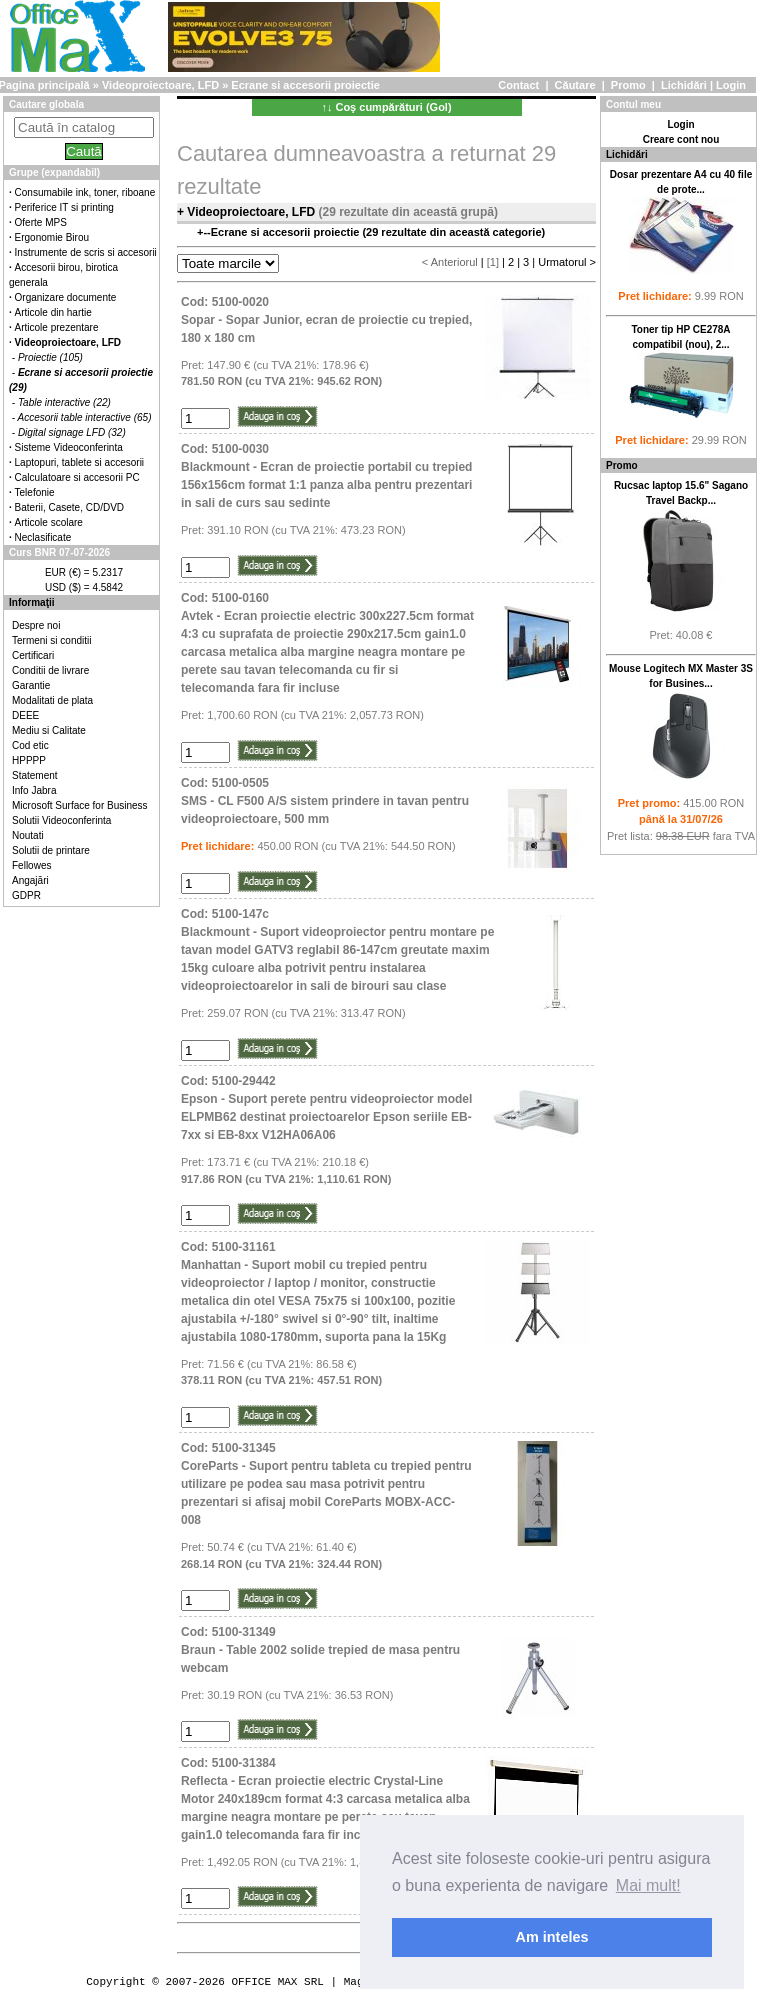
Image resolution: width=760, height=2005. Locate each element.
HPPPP (29, 760)
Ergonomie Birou (52, 237)
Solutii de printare (51, 850)
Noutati (28, 835)
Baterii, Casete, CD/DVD (69, 507)
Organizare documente (66, 297)
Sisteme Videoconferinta (69, 447)
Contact (518, 85)
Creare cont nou (681, 139)
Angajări (30, 880)
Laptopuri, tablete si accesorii (80, 462)
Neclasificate (43, 537)
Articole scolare (49, 522)
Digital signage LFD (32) (72, 432)
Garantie (31, 685)
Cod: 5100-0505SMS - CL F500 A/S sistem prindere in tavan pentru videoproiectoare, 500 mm (325, 801)
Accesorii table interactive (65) (85, 417)
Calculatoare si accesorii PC (77, 477)
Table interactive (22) (64, 402)
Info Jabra (34, 790)
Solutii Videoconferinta (61, 820)
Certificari (33, 655)
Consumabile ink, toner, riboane (85, 192)
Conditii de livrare (50, 670)
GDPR (26, 895)
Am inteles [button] (552, 1937)
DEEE (25, 715)
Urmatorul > (567, 262)
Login (731, 85)
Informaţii (32, 602)
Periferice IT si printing (64, 207)
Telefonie (35, 492)
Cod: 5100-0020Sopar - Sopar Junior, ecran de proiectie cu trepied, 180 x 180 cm (326, 320)
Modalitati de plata (52, 700)
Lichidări (684, 85)
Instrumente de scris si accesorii (86, 252)
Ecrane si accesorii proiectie (305, 85)
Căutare (575, 85)
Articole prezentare (57, 327)
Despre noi (36, 625)
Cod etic (30, 745)
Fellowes (31, 865)
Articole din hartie (53, 312)
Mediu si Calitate (49, 730)
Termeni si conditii (51, 640)
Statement (35, 775)
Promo (628, 85)
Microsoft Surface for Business (80, 805)
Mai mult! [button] (648, 1885)
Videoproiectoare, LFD (160, 85)
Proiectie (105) (50, 357)
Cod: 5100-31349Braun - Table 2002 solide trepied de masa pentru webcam (320, 1650)
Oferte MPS (41, 222)
